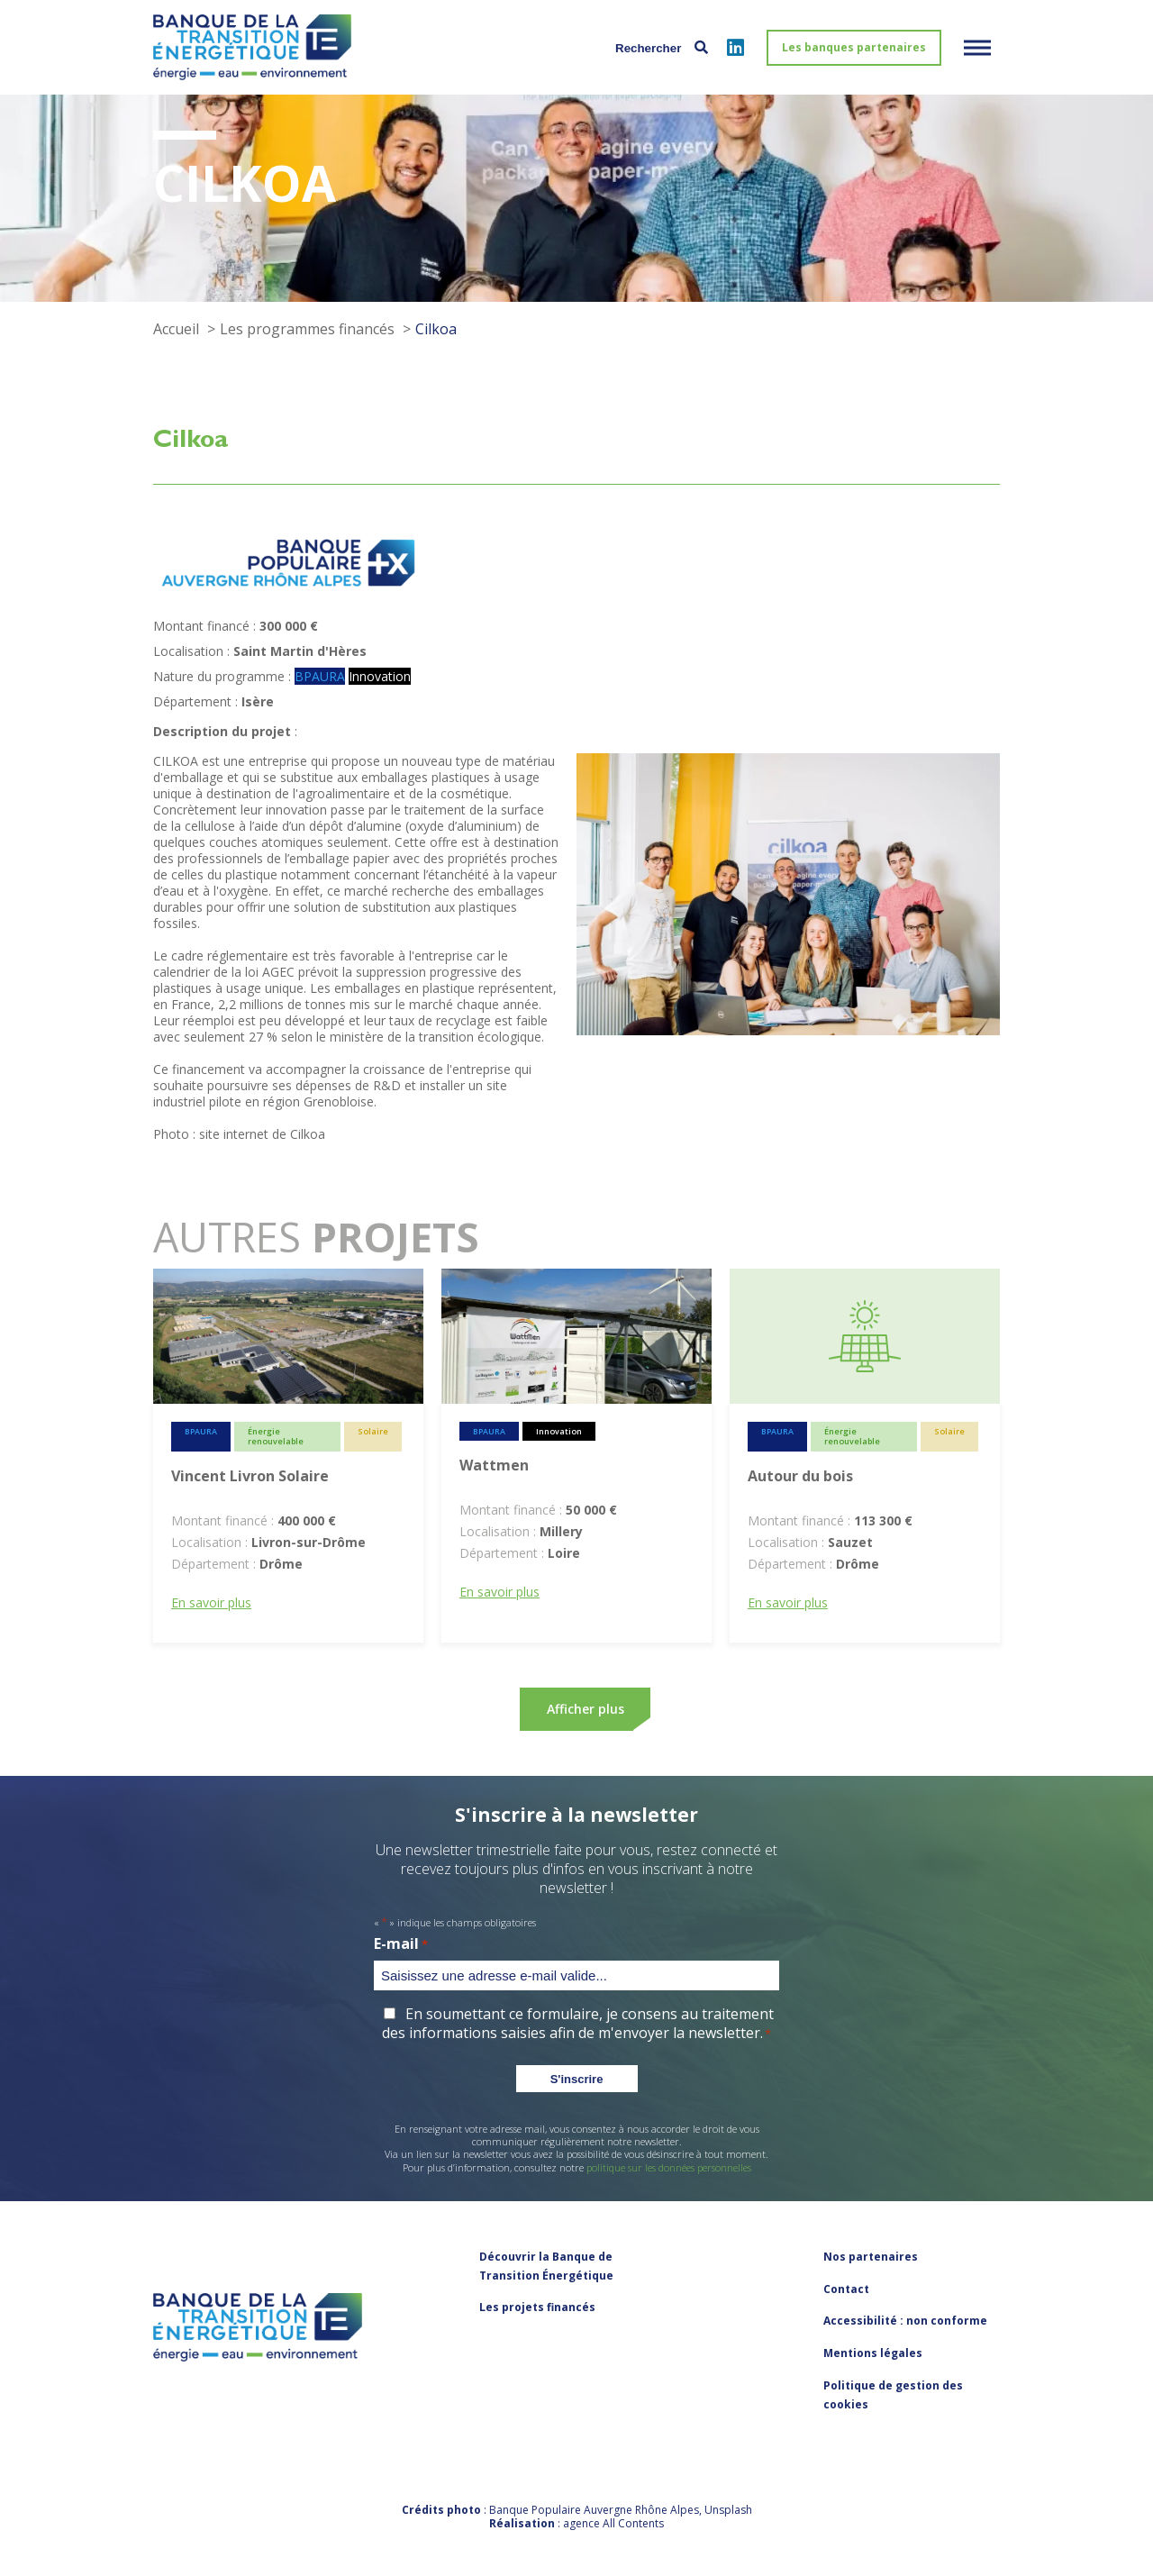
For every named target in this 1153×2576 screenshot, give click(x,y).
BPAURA (320, 676)
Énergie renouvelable (276, 1436)
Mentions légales (872, 2353)
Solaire (373, 1431)
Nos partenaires (870, 2256)
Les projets (537, 2307)
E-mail (401, 1943)
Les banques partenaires (854, 47)
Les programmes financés (307, 329)
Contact (846, 2289)
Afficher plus (585, 1708)
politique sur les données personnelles (668, 2167)
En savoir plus (211, 1602)
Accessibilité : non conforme (905, 2320)
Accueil (176, 329)
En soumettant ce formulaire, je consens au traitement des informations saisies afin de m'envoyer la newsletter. (577, 2023)
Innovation (380, 676)
